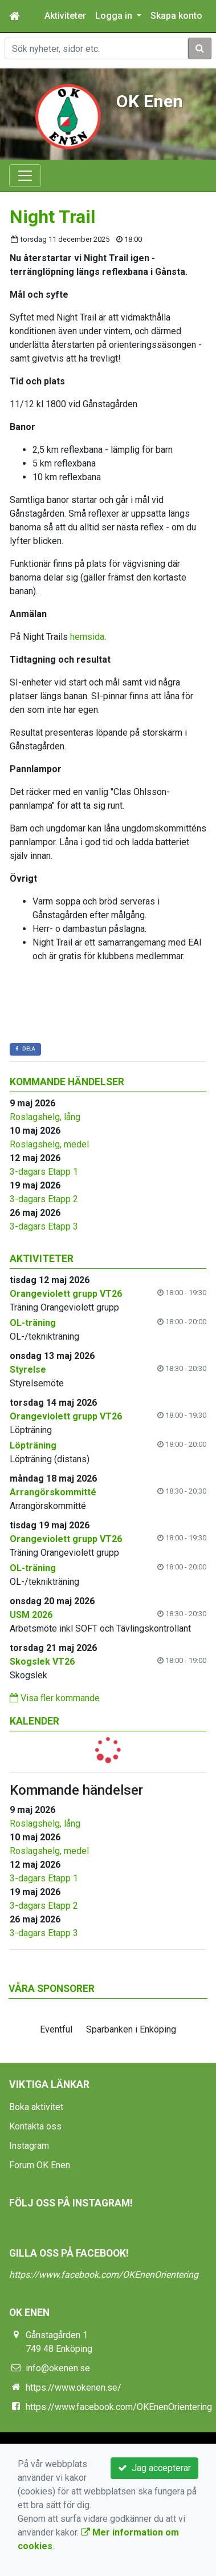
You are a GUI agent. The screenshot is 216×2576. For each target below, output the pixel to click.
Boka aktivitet (36, 2107)
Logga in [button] (115, 15)
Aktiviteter (65, 15)
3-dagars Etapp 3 (44, 1226)
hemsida (87, 636)
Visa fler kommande (55, 1698)
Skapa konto (176, 15)
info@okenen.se (58, 2368)
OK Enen (149, 101)
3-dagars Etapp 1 (44, 1171)
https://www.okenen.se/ (73, 2387)
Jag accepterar (154, 2468)
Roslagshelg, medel (49, 1144)
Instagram (29, 2145)
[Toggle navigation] (25, 175)
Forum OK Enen (39, 2165)
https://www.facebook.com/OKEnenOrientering (103, 2274)
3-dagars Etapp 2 (44, 1199)
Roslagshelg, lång (45, 1116)
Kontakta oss (35, 2126)
